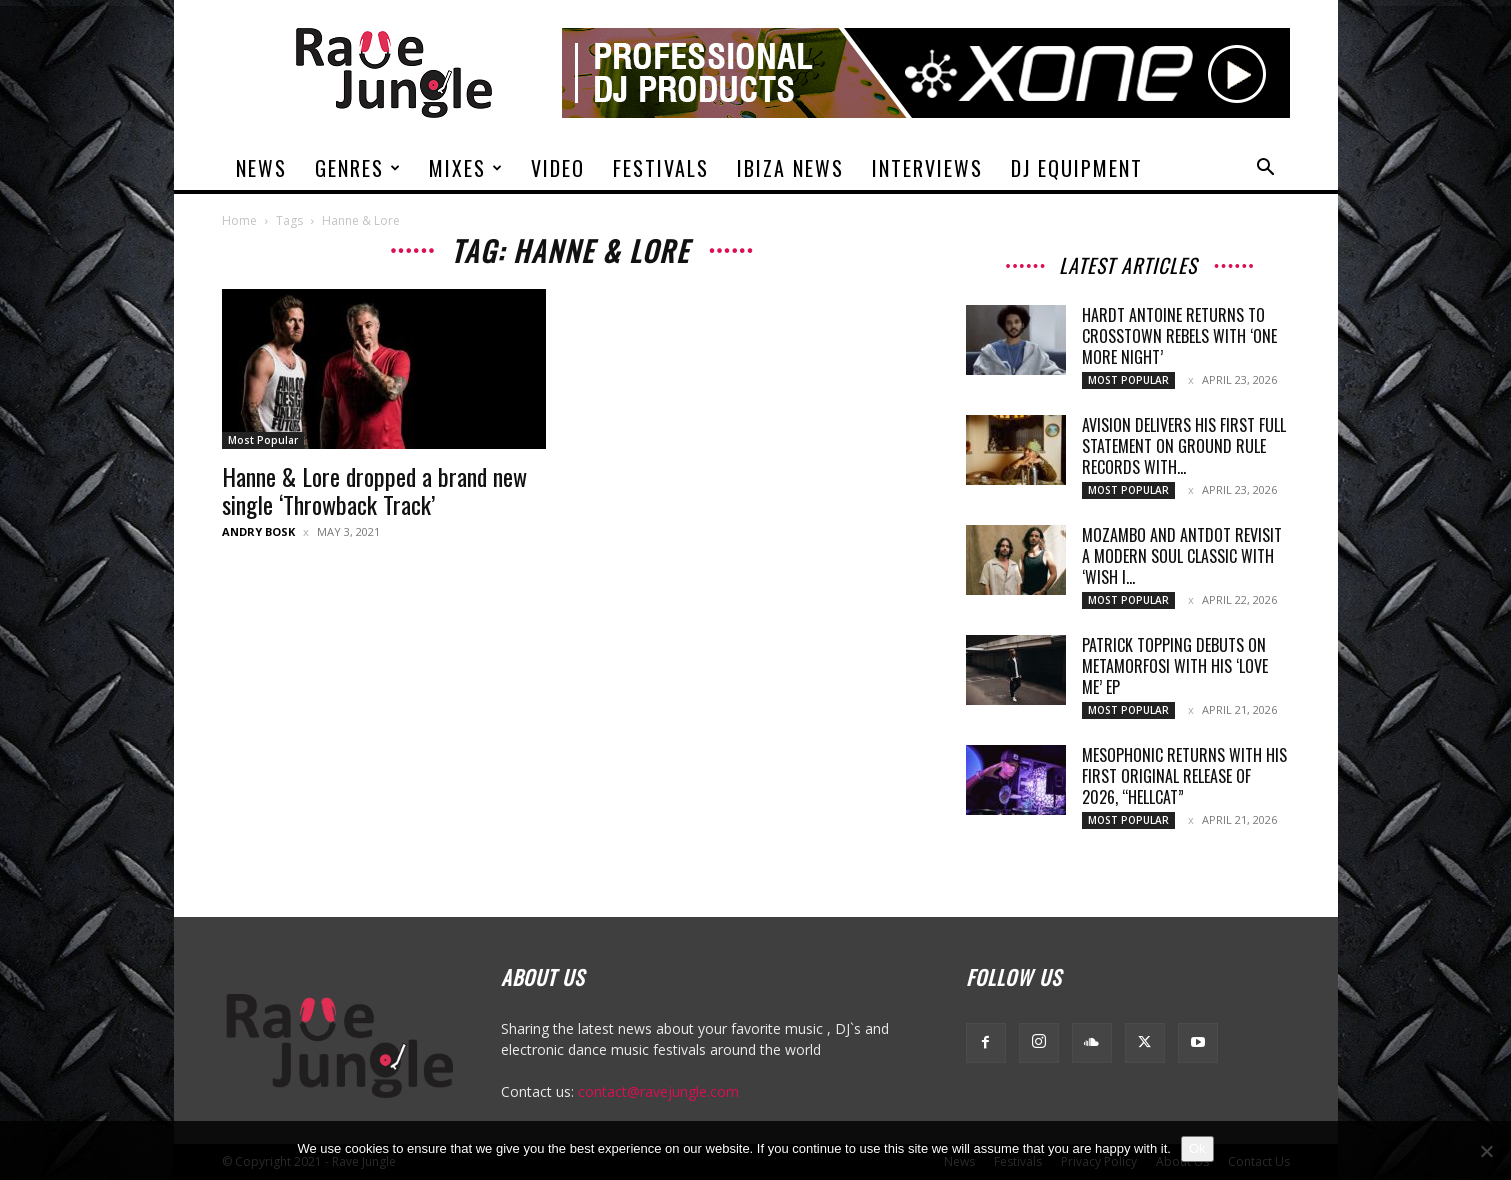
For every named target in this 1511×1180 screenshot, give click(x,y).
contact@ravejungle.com (658, 1091)
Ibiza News (790, 168)
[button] (1266, 169)
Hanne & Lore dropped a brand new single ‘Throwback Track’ (374, 490)
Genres (358, 168)
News (261, 168)
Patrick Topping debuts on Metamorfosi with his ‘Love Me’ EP (1175, 666)
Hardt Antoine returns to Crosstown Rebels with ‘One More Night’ (1179, 336)
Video (558, 168)
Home (239, 220)
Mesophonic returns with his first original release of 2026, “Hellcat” (1184, 776)
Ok (1197, 1148)
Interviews (927, 168)
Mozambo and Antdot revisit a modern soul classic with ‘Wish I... (1182, 556)
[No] (1486, 1151)
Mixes (466, 168)
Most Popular (263, 440)
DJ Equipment (1077, 168)
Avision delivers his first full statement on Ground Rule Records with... (1184, 446)
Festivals (661, 168)
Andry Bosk (258, 531)
